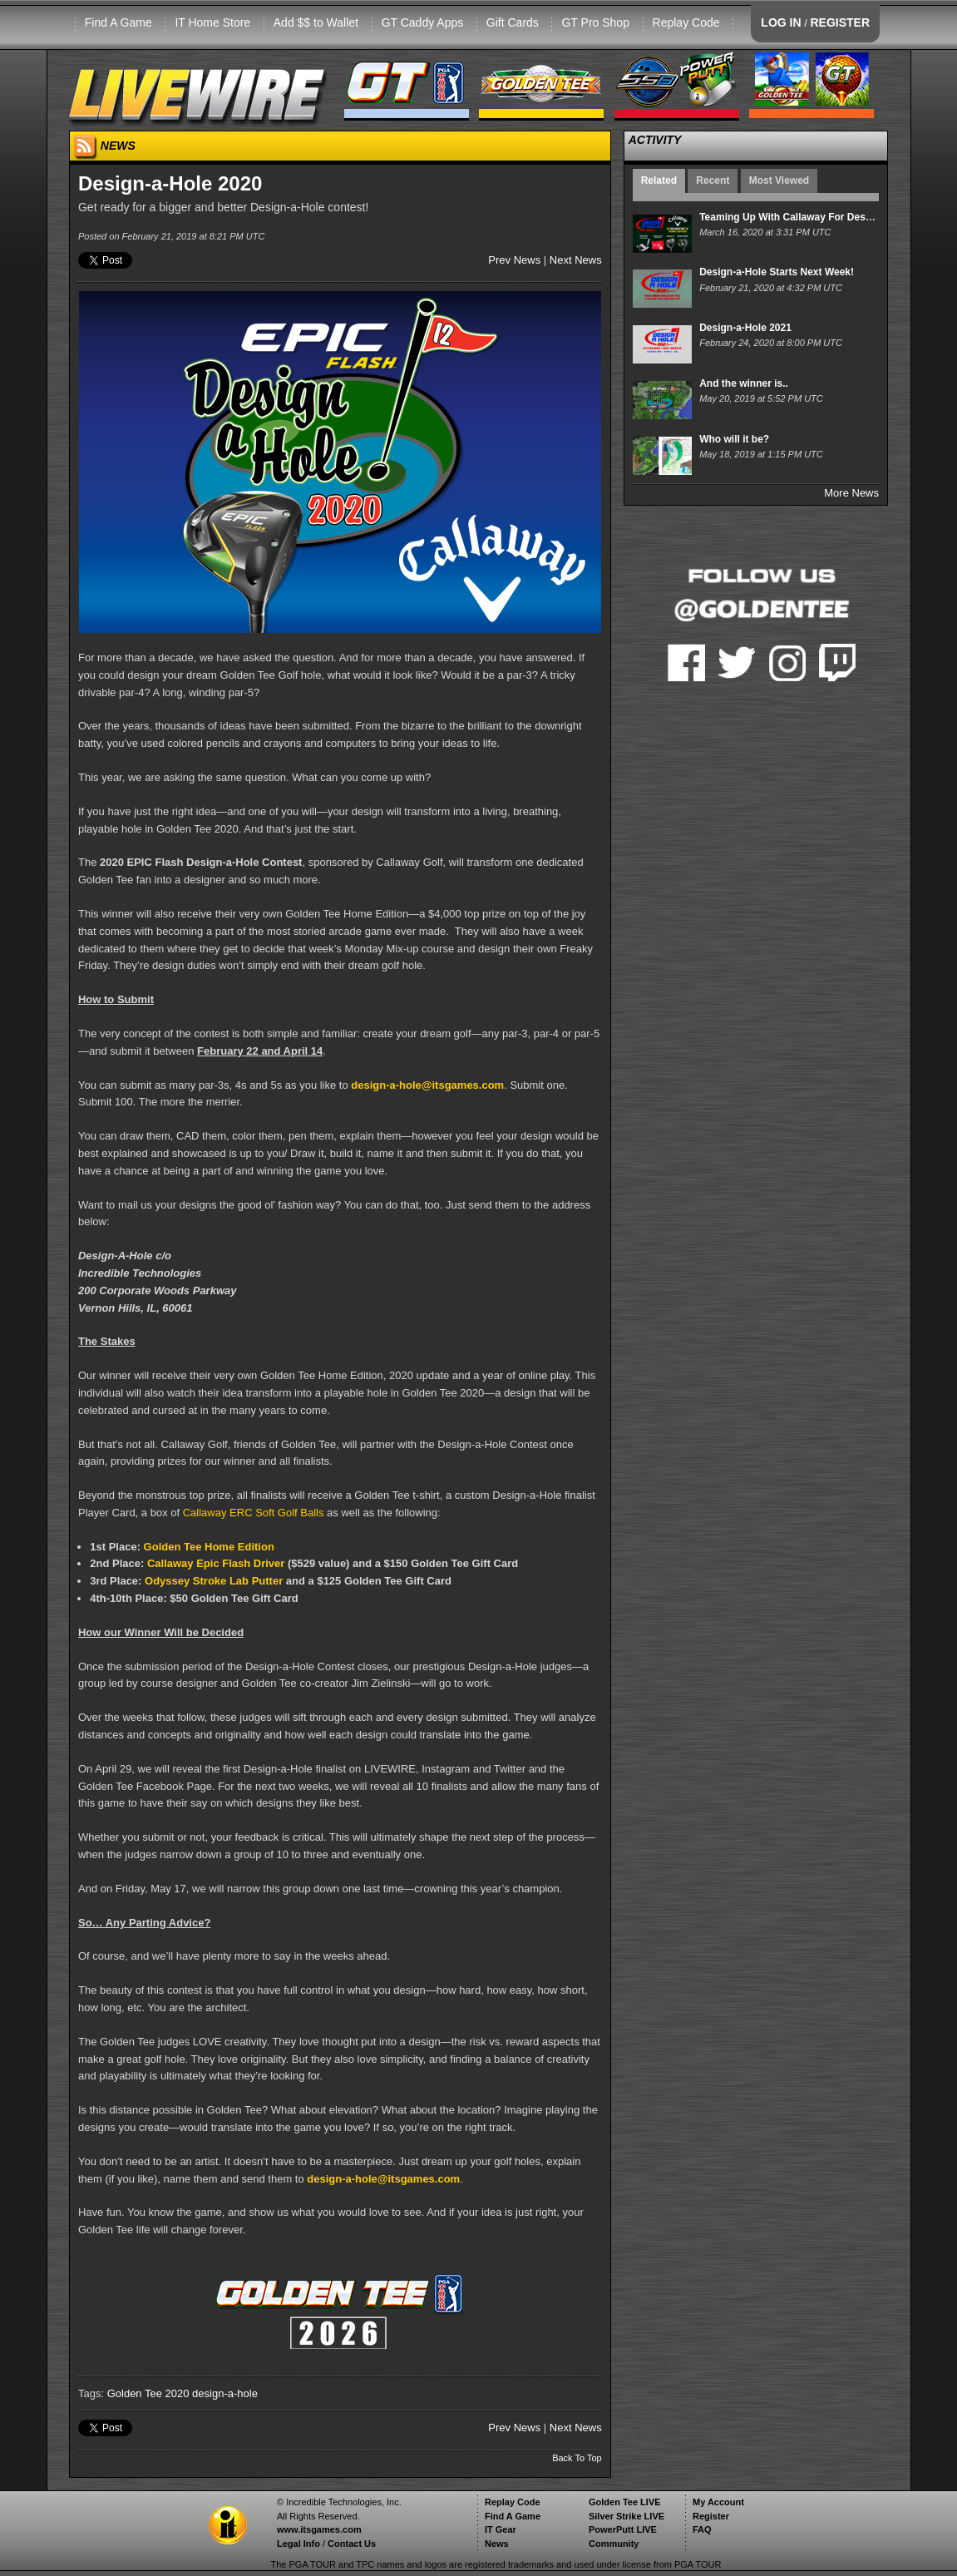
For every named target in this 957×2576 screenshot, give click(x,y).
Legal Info (298, 2544)
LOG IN (781, 22)
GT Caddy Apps (423, 22)
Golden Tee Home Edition (209, 1546)
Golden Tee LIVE (625, 2502)
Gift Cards (512, 22)
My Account (718, 2502)
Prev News (514, 260)
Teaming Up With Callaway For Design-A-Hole (807, 217)
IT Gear (500, 2529)
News (497, 2544)
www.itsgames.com (319, 2529)
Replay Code (686, 22)
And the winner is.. (743, 383)
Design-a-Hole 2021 (745, 328)
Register (711, 2516)
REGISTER (840, 22)
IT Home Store (212, 22)
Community (614, 2544)
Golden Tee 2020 (148, 2393)
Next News (576, 260)
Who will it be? (734, 439)
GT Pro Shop (595, 22)
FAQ (702, 2529)
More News (851, 493)
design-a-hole (225, 2393)
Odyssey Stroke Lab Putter (214, 1581)
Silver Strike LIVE (626, 2516)
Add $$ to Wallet (316, 22)
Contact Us (352, 2544)
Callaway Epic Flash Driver (215, 1563)
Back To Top (577, 2458)
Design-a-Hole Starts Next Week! (776, 272)
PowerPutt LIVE (623, 2529)
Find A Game (118, 22)
